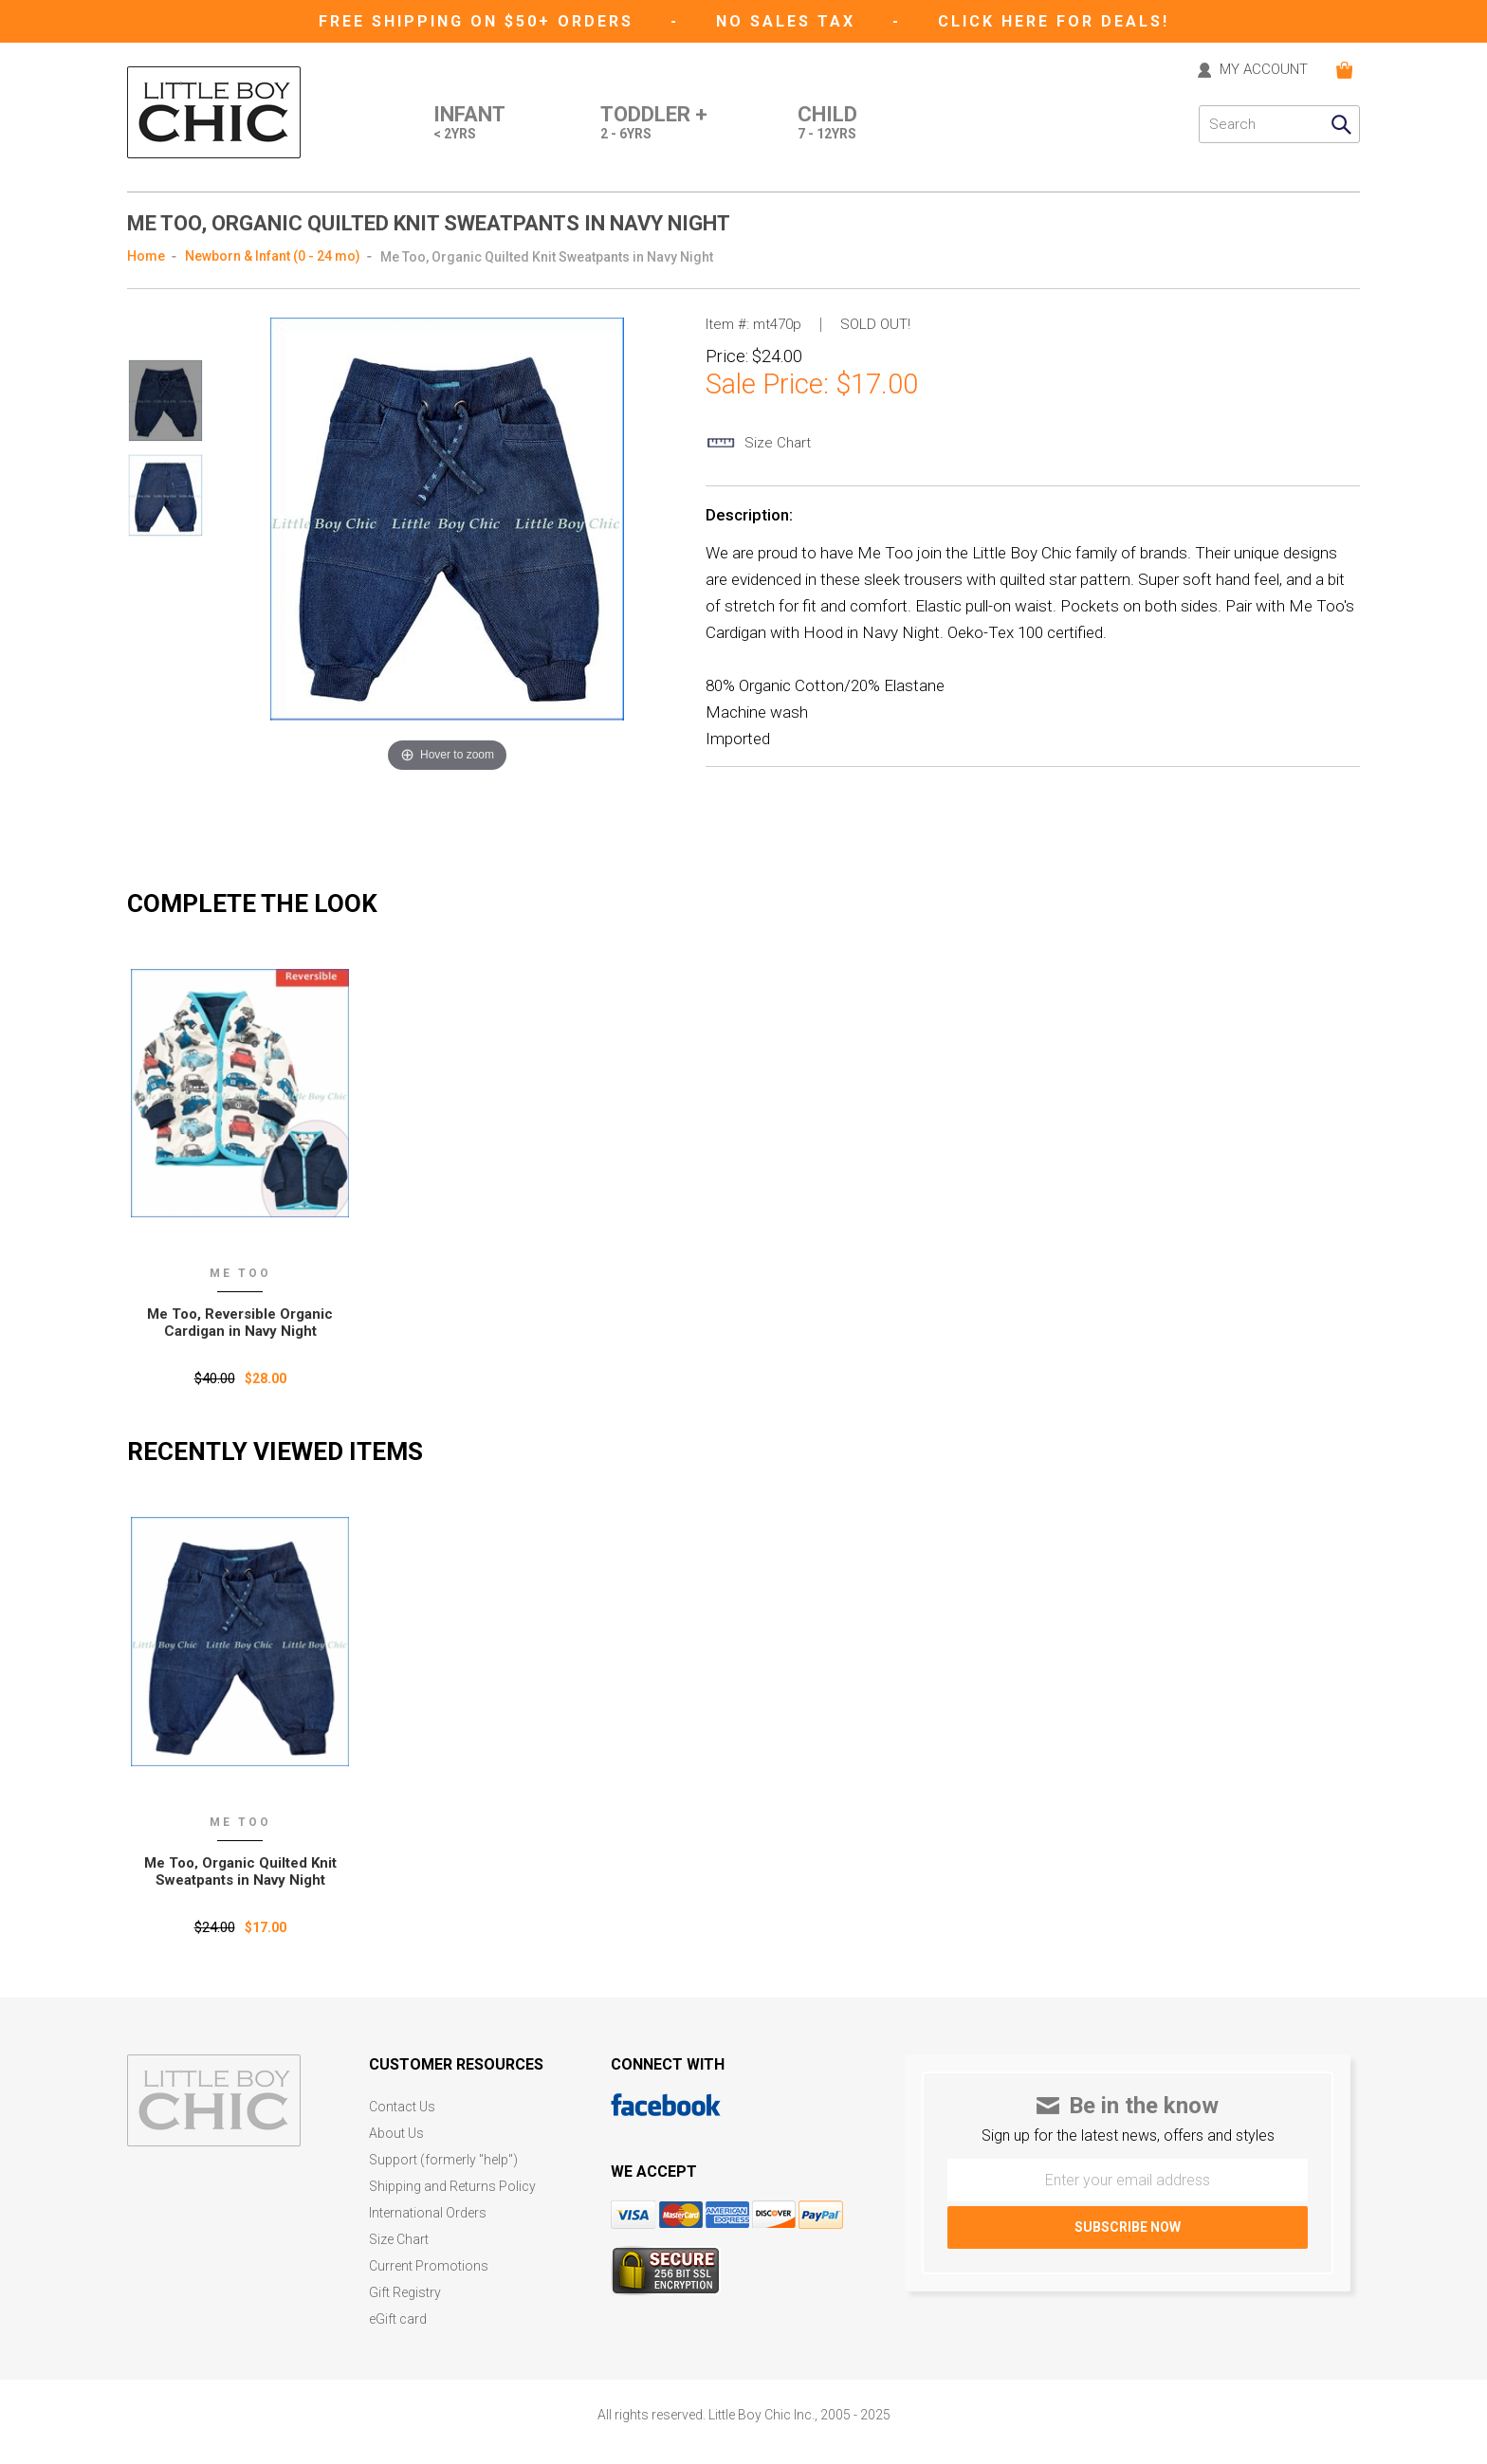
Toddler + (653, 124)
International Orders (427, 2213)
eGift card (398, 2319)
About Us (396, 2133)
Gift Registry (405, 2293)
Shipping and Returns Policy (452, 2187)
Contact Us (402, 2107)
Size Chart (399, 2240)
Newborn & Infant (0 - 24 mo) (272, 256)
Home (146, 256)
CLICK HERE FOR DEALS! (1053, 21)
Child (827, 124)
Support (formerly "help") (443, 2160)
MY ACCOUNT (1264, 70)
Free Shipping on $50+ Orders (479, 21)
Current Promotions (428, 2266)
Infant (469, 124)
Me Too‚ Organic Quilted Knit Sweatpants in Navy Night (240, 1871)
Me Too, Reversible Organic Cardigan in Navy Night (240, 1322)
